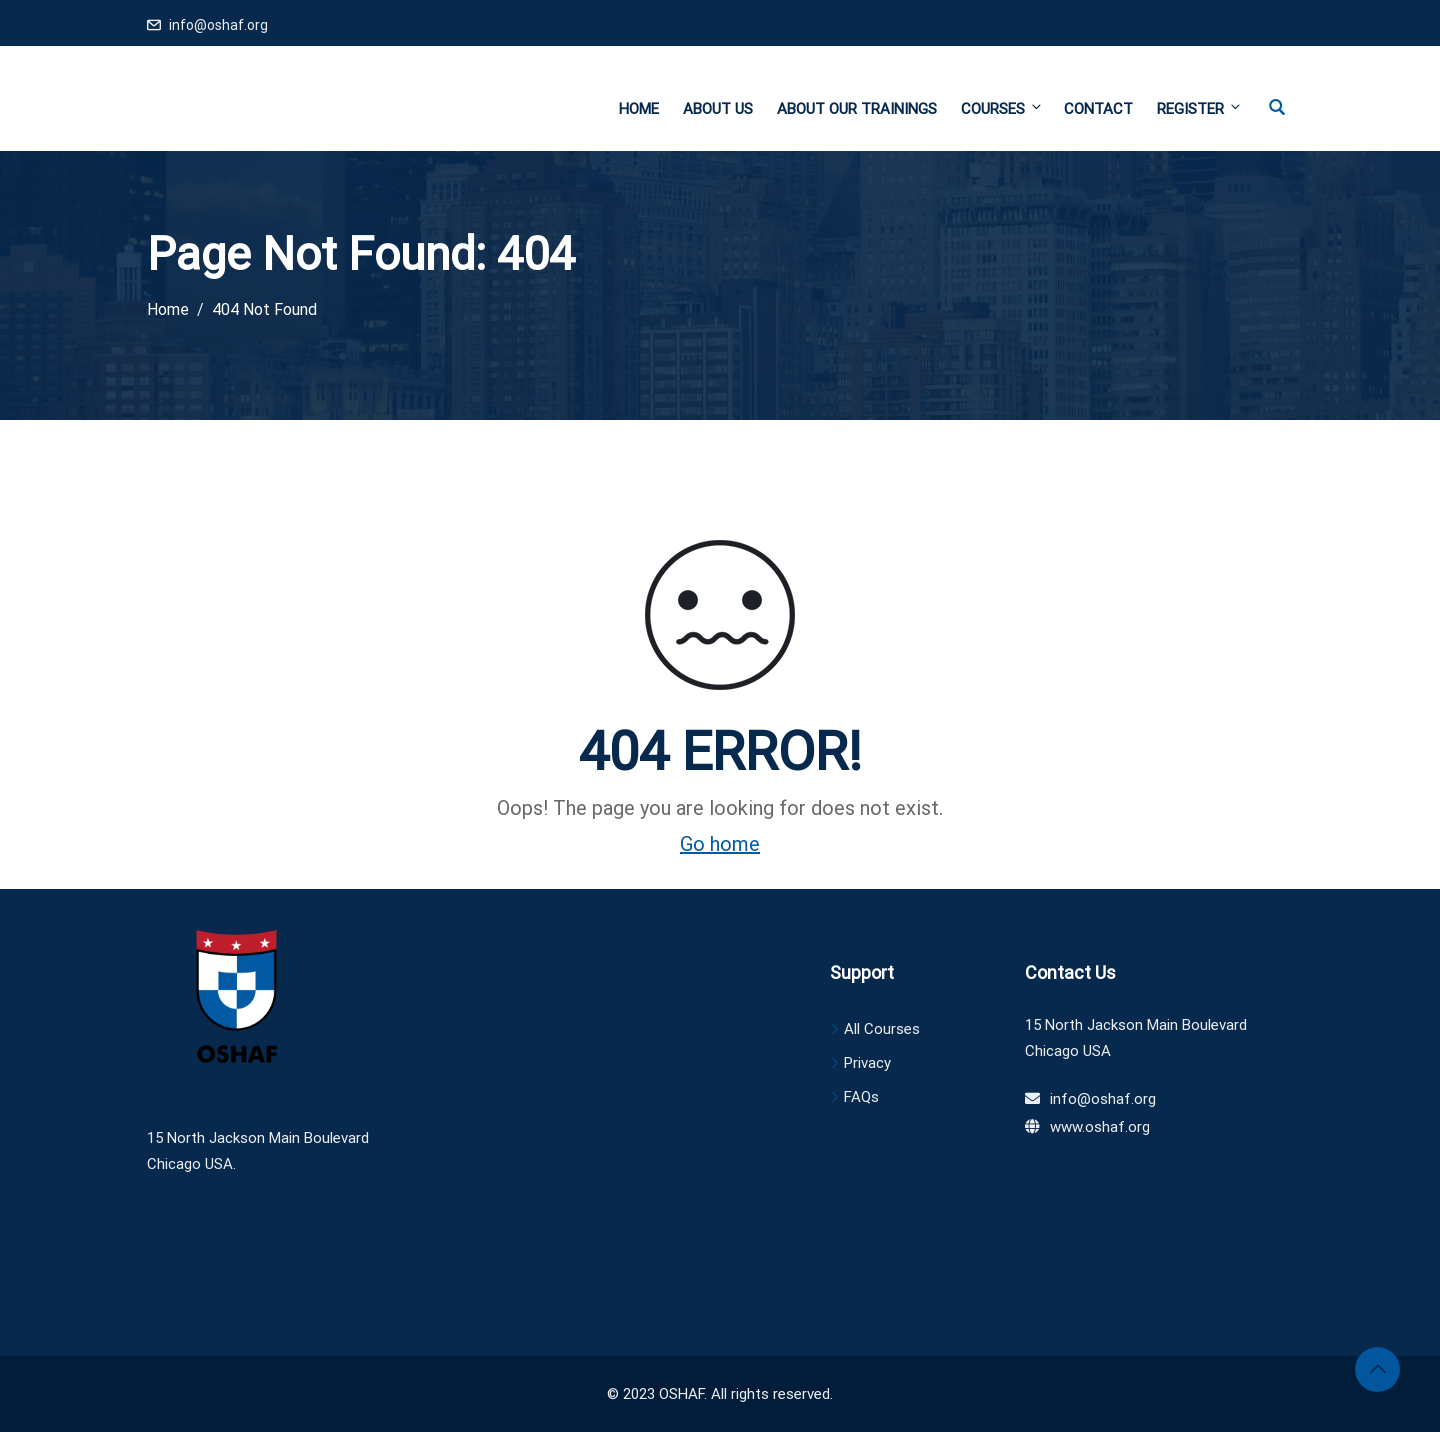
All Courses (882, 1029)
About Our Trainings (857, 109)
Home (639, 109)
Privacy (867, 1063)
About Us (718, 109)
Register (1198, 108)
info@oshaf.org (218, 25)
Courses (1002, 108)
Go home (720, 844)
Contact (1098, 109)
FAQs (861, 1097)
